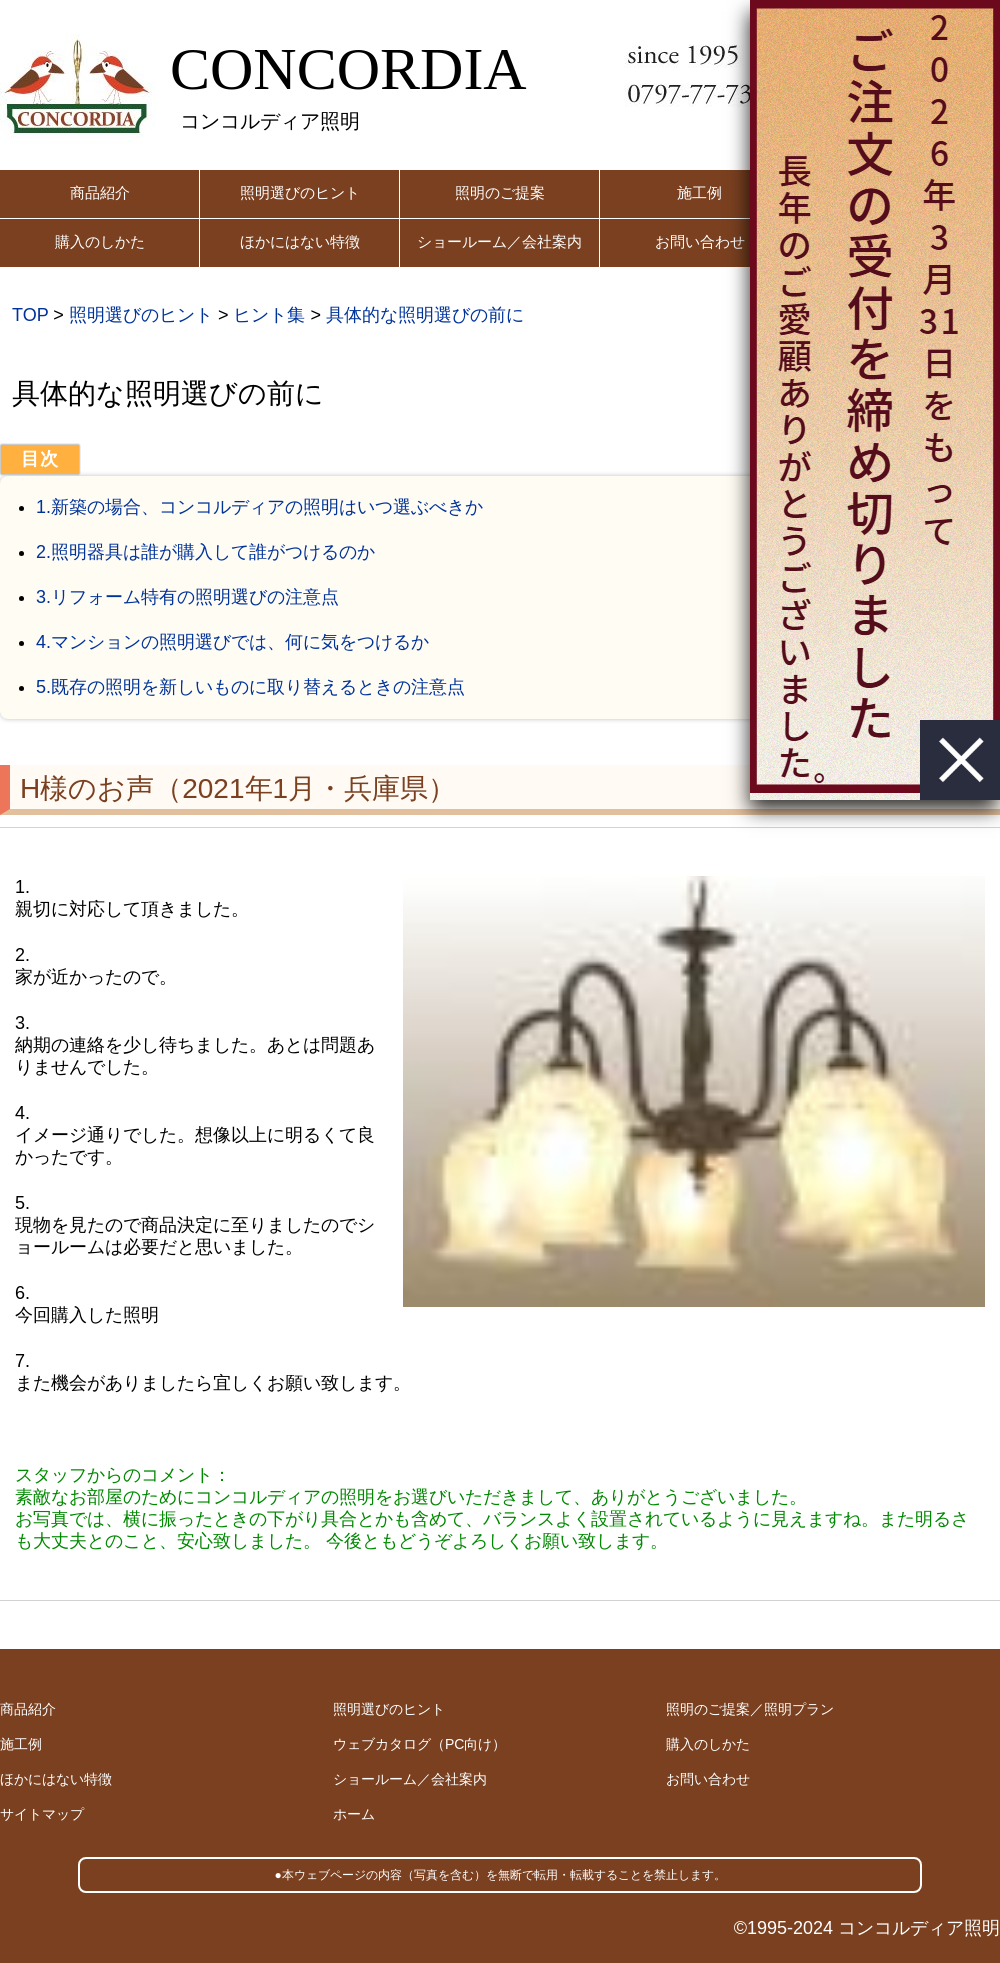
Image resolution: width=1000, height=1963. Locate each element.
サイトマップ (42, 1814)
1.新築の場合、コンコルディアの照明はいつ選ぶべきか (259, 507)
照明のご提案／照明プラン (750, 1709)
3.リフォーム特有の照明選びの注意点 (187, 597)
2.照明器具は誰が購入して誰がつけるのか (205, 552)
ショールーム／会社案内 (499, 241)
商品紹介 (100, 192)
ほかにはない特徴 (300, 241)
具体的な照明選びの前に (425, 315)
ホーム (354, 1814)
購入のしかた (100, 241)
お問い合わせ (700, 241)
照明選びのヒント (300, 192)
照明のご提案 (500, 192)
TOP (30, 315)
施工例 (699, 192)
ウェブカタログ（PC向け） (419, 1744)
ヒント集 (269, 315)
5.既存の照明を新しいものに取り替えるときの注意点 (250, 687)
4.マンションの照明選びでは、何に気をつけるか (232, 642)
